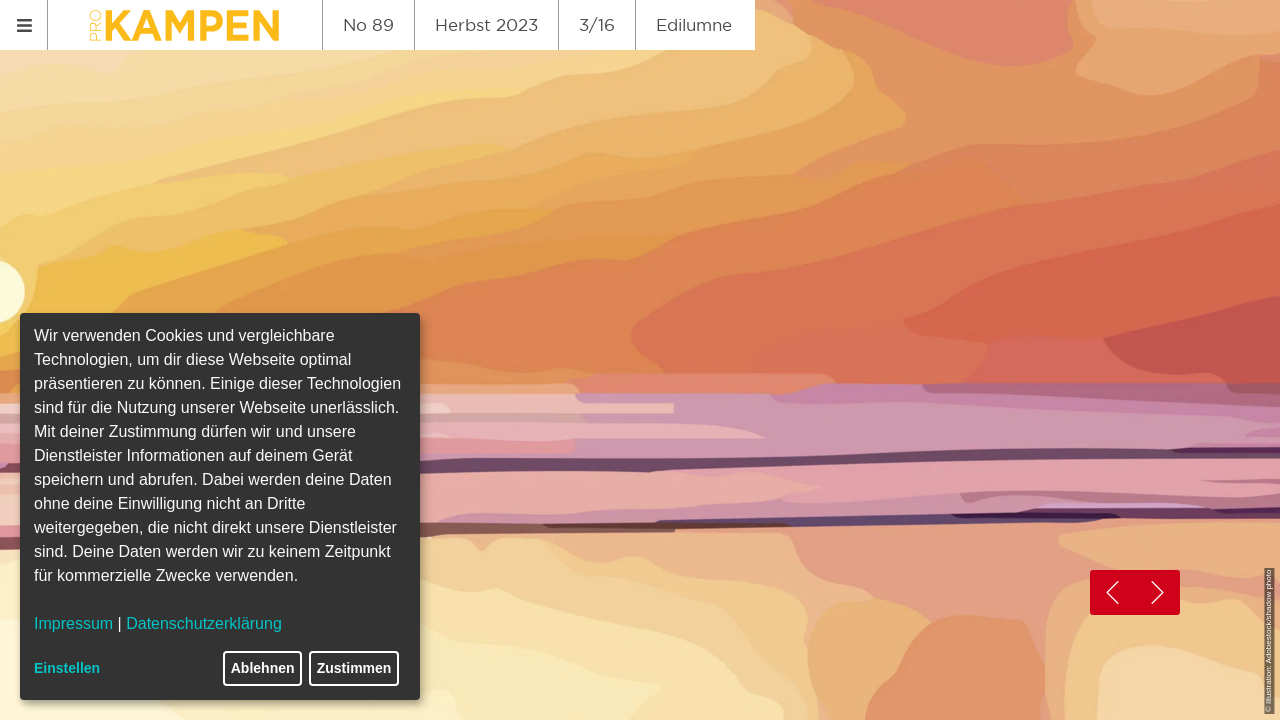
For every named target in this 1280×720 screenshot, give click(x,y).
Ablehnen (263, 668)
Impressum (73, 623)
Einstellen (67, 668)
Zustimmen (354, 668)
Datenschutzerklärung (204, 623)
